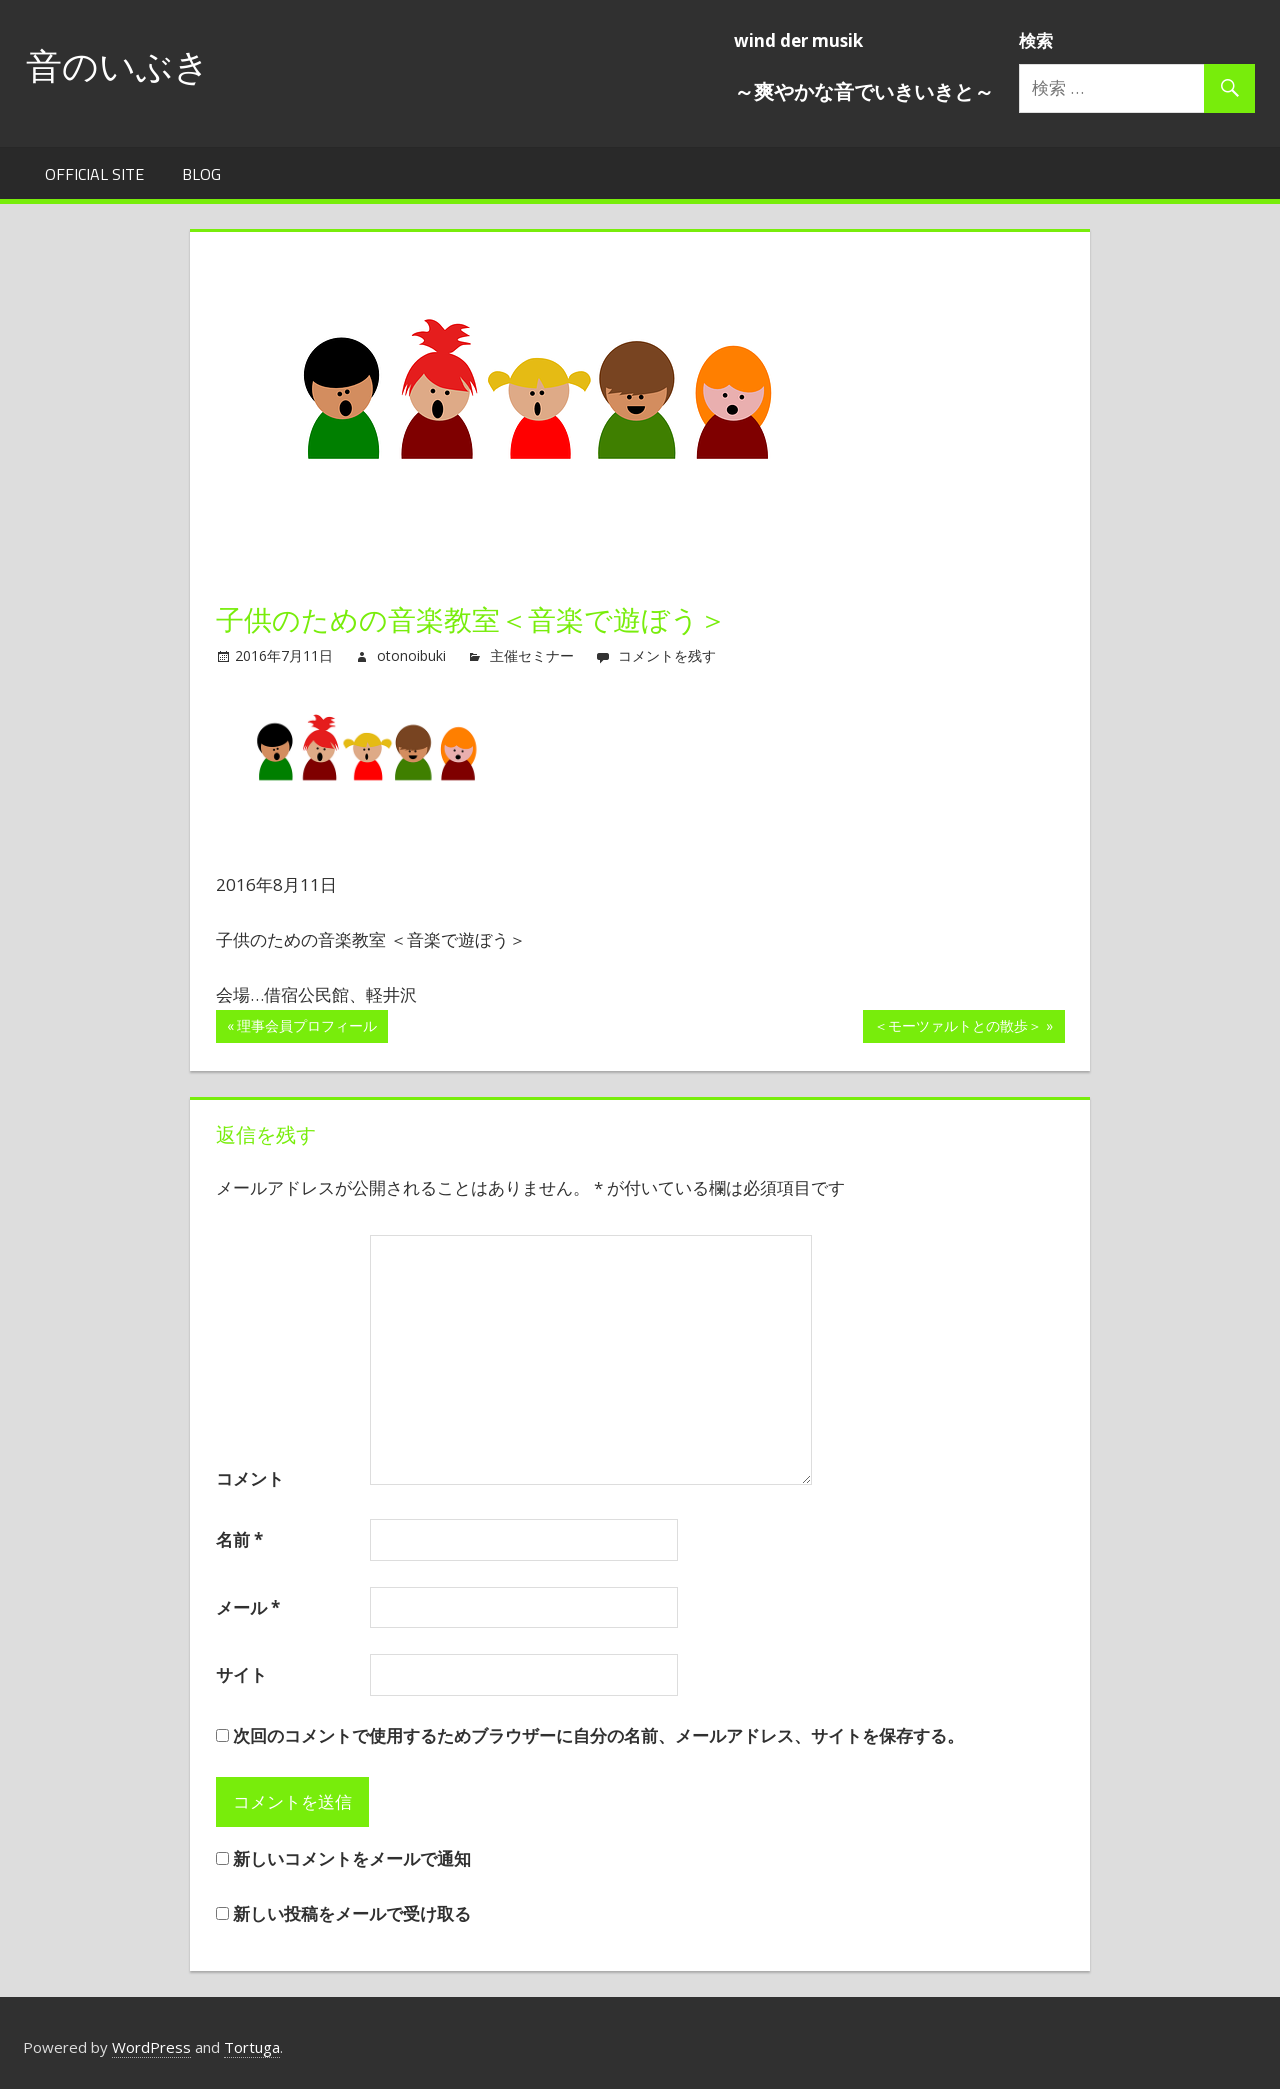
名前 (239, 1539)
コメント (250, 1478)
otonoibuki (411, 655)
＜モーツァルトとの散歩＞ (958, 1028)
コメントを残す (667, 655)
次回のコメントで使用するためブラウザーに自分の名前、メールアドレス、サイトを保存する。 (598, 1735)
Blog (201, 174)
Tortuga (252, 2047)
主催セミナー (532, 655)
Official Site (94, 174)
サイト (241, 1674)
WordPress (151, 2047)
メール (248, 1607)
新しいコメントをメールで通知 (352, 1858)
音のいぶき (118, 65)
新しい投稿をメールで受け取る (352, 1913)
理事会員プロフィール (307, 1028)
